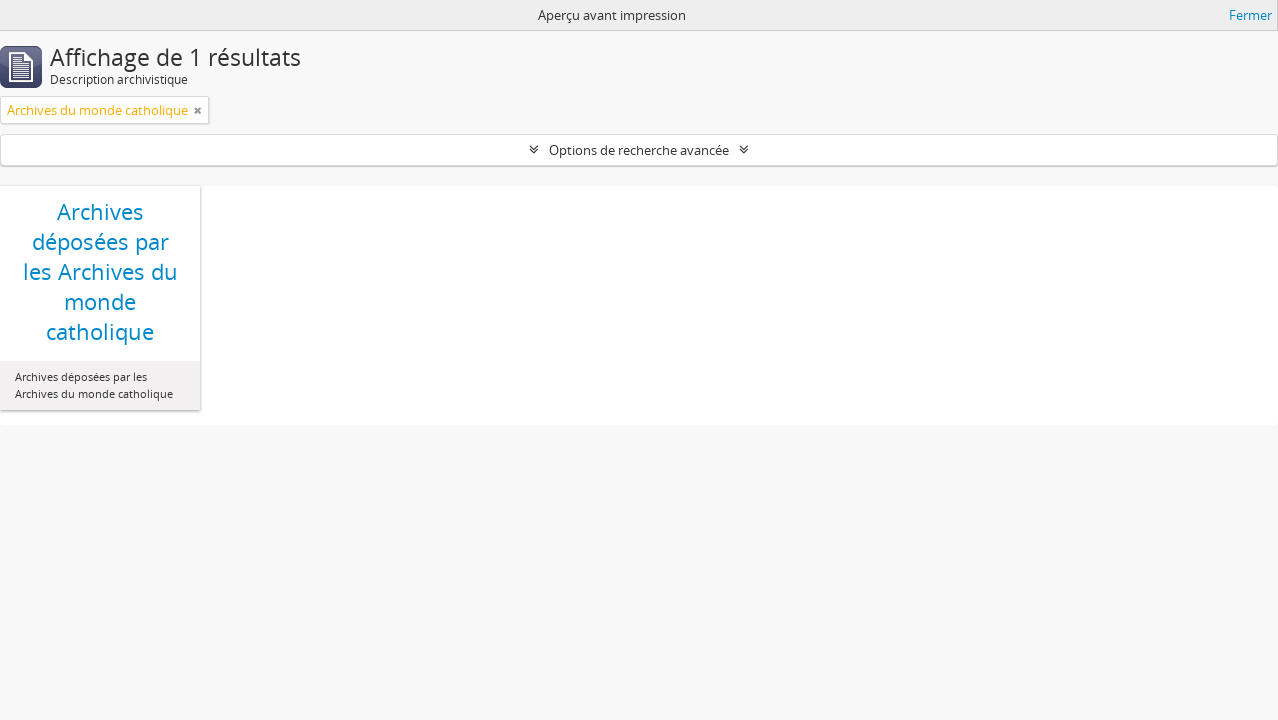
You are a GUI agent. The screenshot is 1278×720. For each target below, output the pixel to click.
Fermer (1250, 15)
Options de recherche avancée (639, 150)
